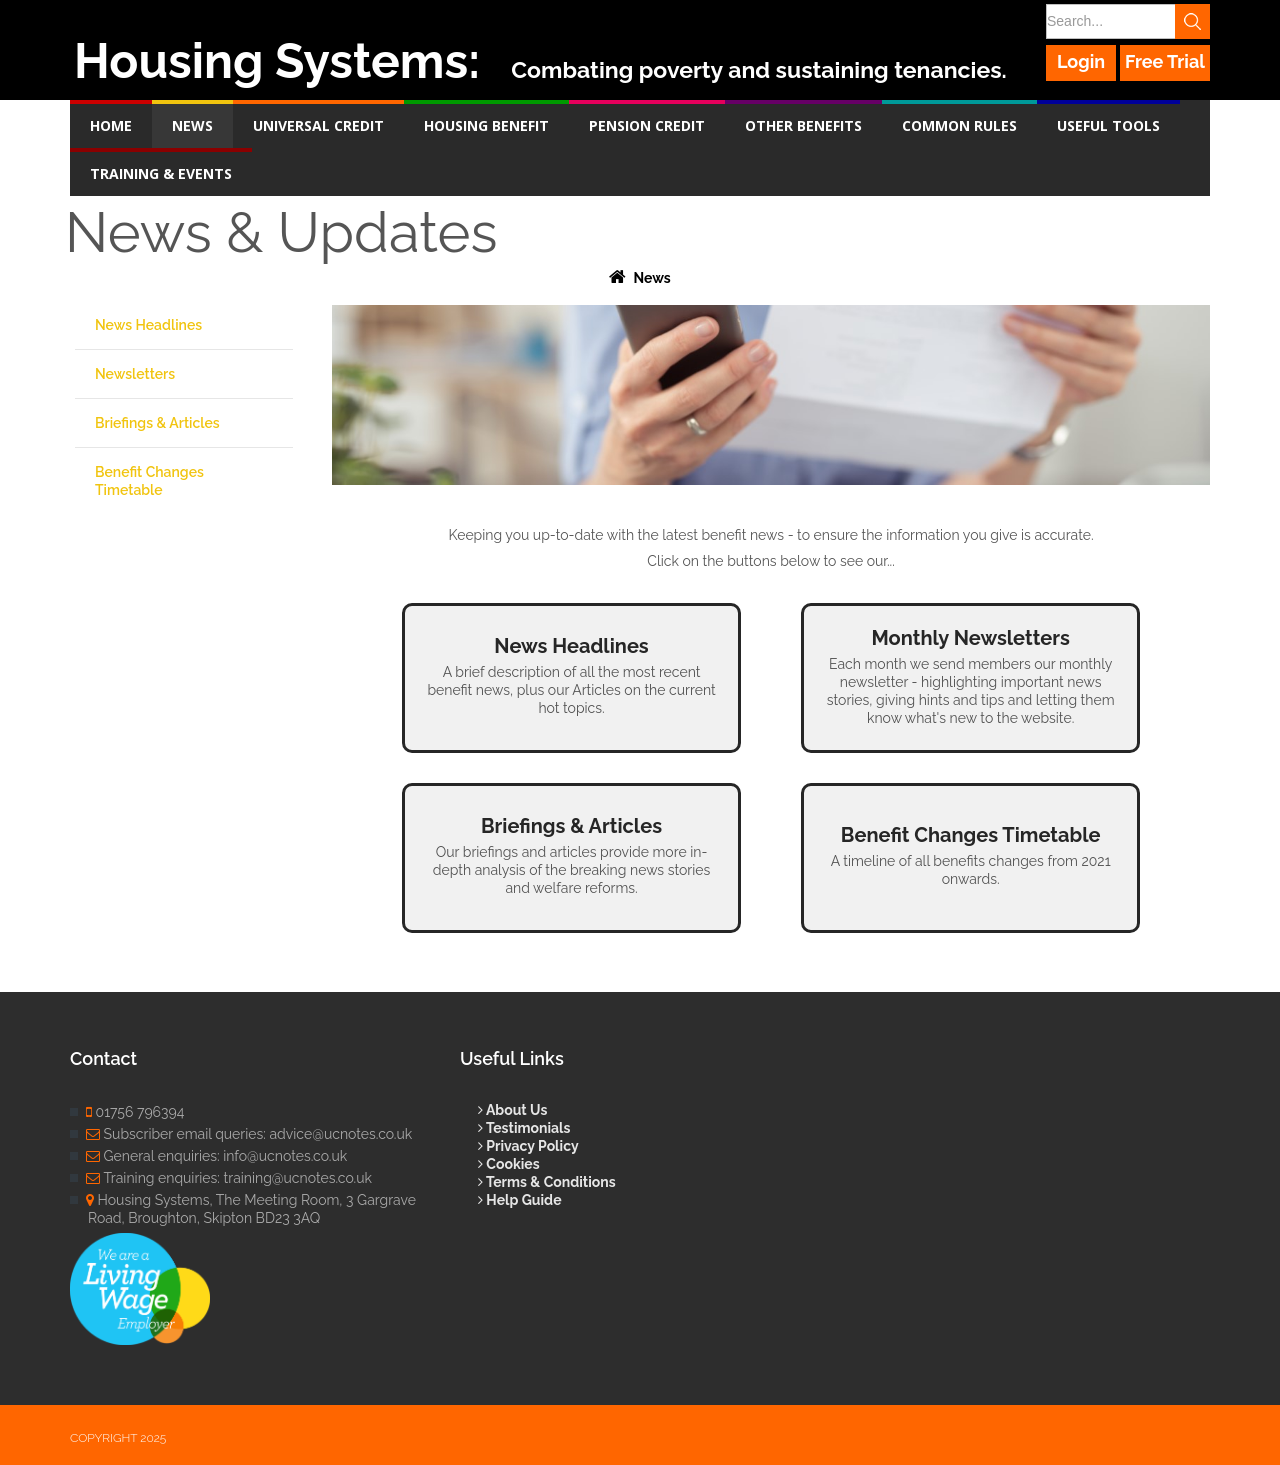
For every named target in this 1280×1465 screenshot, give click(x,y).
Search (1192, 21)
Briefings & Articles (157, 423)
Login (1081, 61)
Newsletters (135, 374)
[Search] (1127, 21)
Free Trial (1165, 61)
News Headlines (148, 325)
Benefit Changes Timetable (149, 481)
